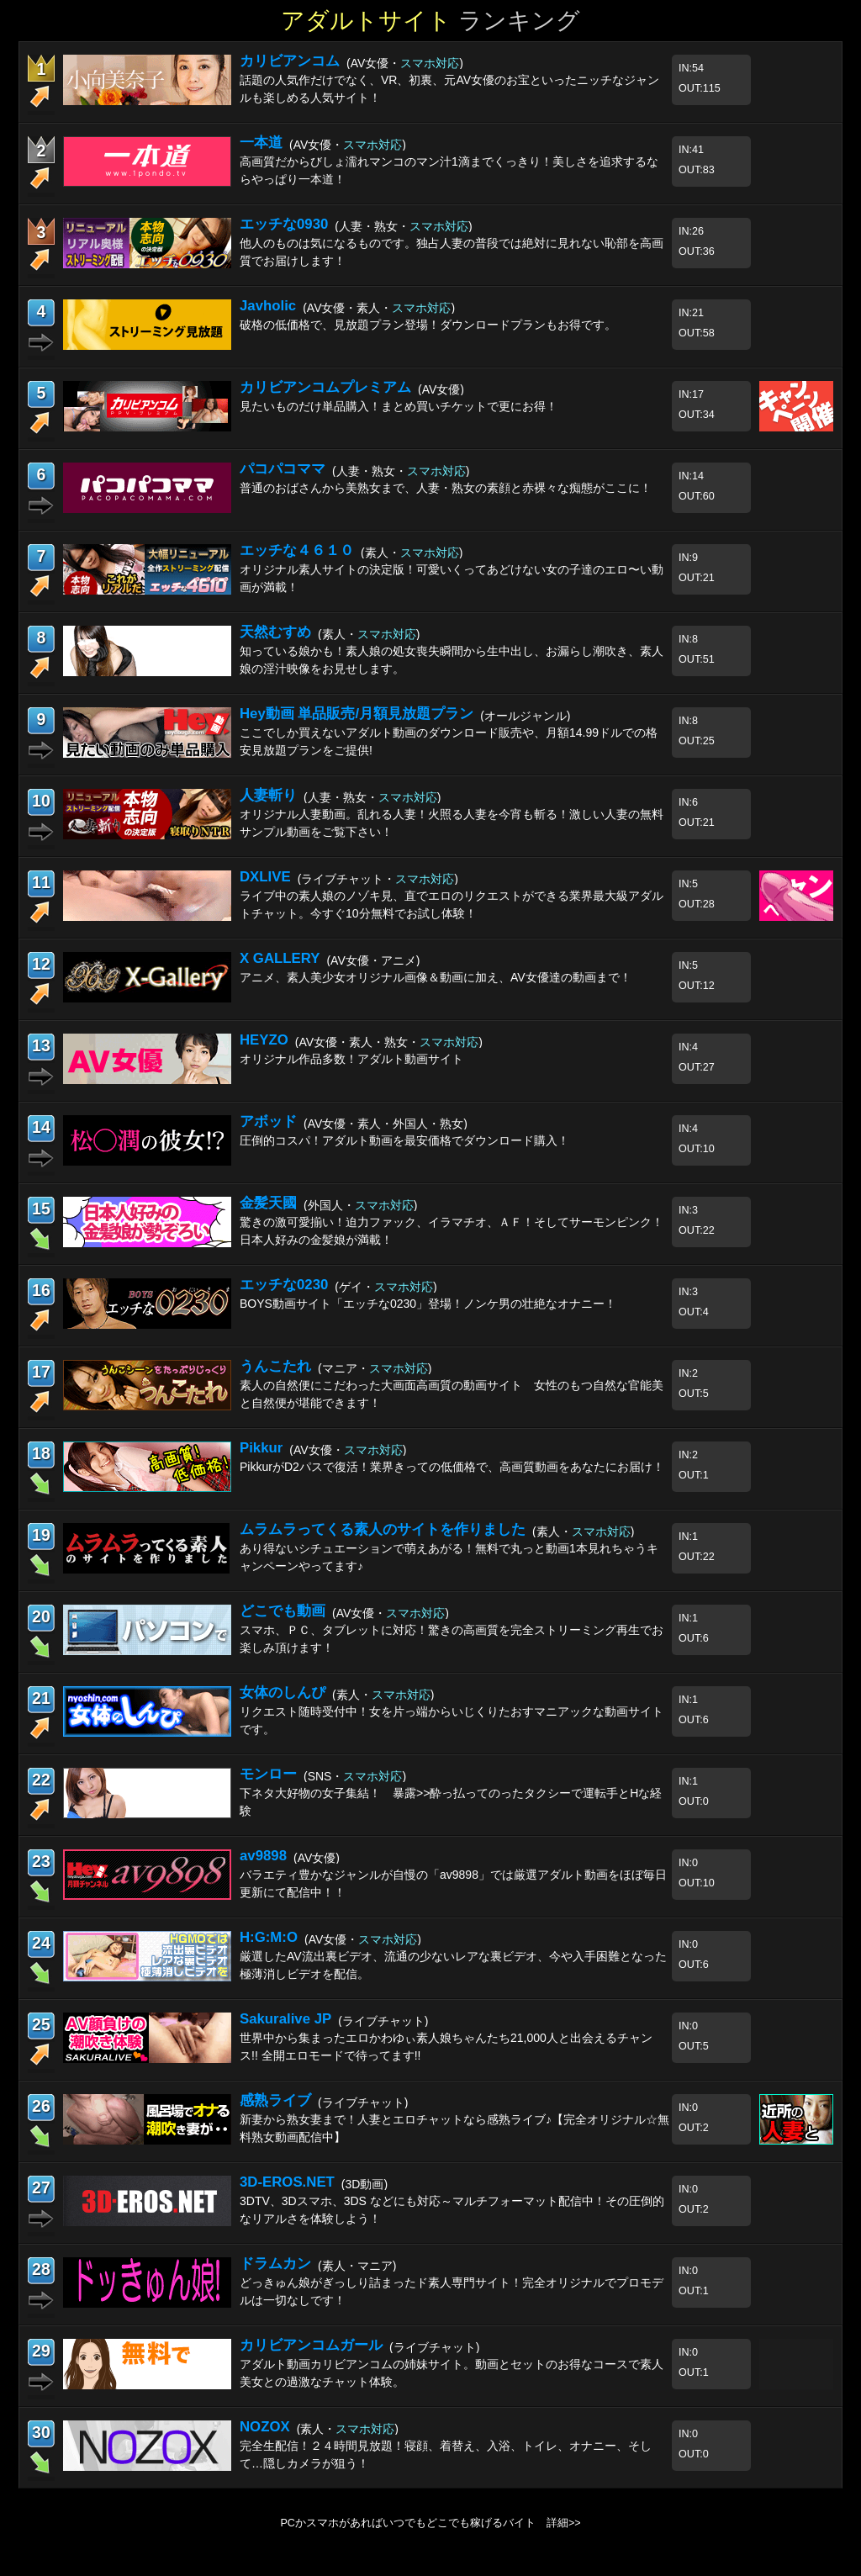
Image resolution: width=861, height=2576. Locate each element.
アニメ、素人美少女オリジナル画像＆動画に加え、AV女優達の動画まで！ (435, 977)
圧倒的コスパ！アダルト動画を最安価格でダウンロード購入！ (404, 1140)
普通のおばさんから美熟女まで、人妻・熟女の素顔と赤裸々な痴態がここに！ (446, 488)
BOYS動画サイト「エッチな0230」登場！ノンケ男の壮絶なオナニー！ (428, 1303)
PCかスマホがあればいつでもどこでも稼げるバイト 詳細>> (430, 2523)
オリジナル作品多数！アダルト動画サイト (351, 1059)
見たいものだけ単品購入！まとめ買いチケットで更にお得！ (398, 406)
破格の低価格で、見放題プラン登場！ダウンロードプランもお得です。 (428, 324)
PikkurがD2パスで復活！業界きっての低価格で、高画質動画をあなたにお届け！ (452, 1466)
